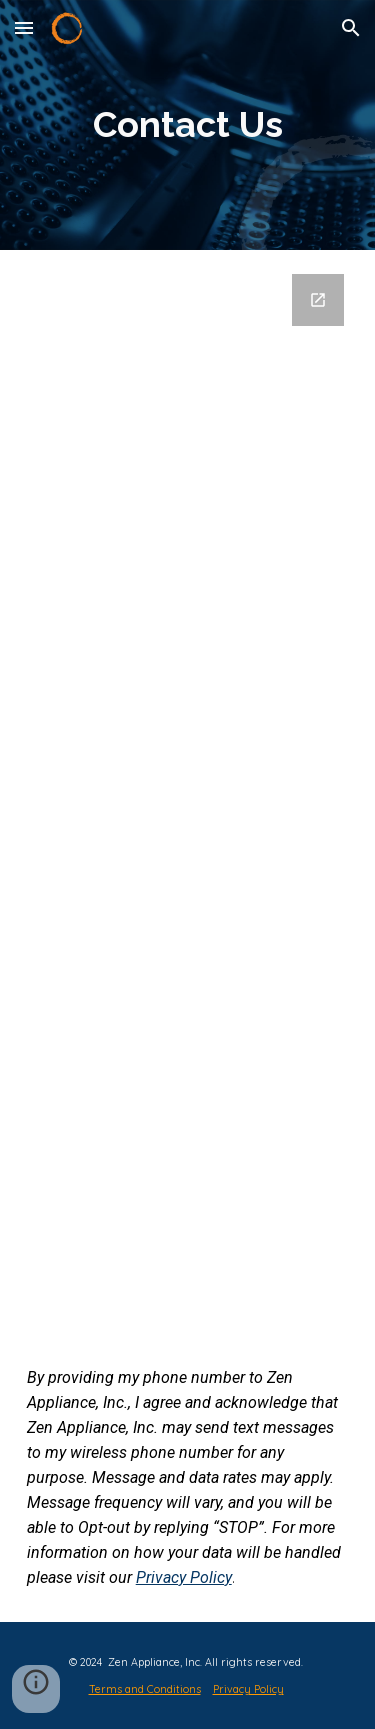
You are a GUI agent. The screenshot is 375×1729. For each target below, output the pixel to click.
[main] (188, 125)
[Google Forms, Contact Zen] (188, 791)
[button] (24, 27)
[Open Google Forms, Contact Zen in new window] (318, 300)
